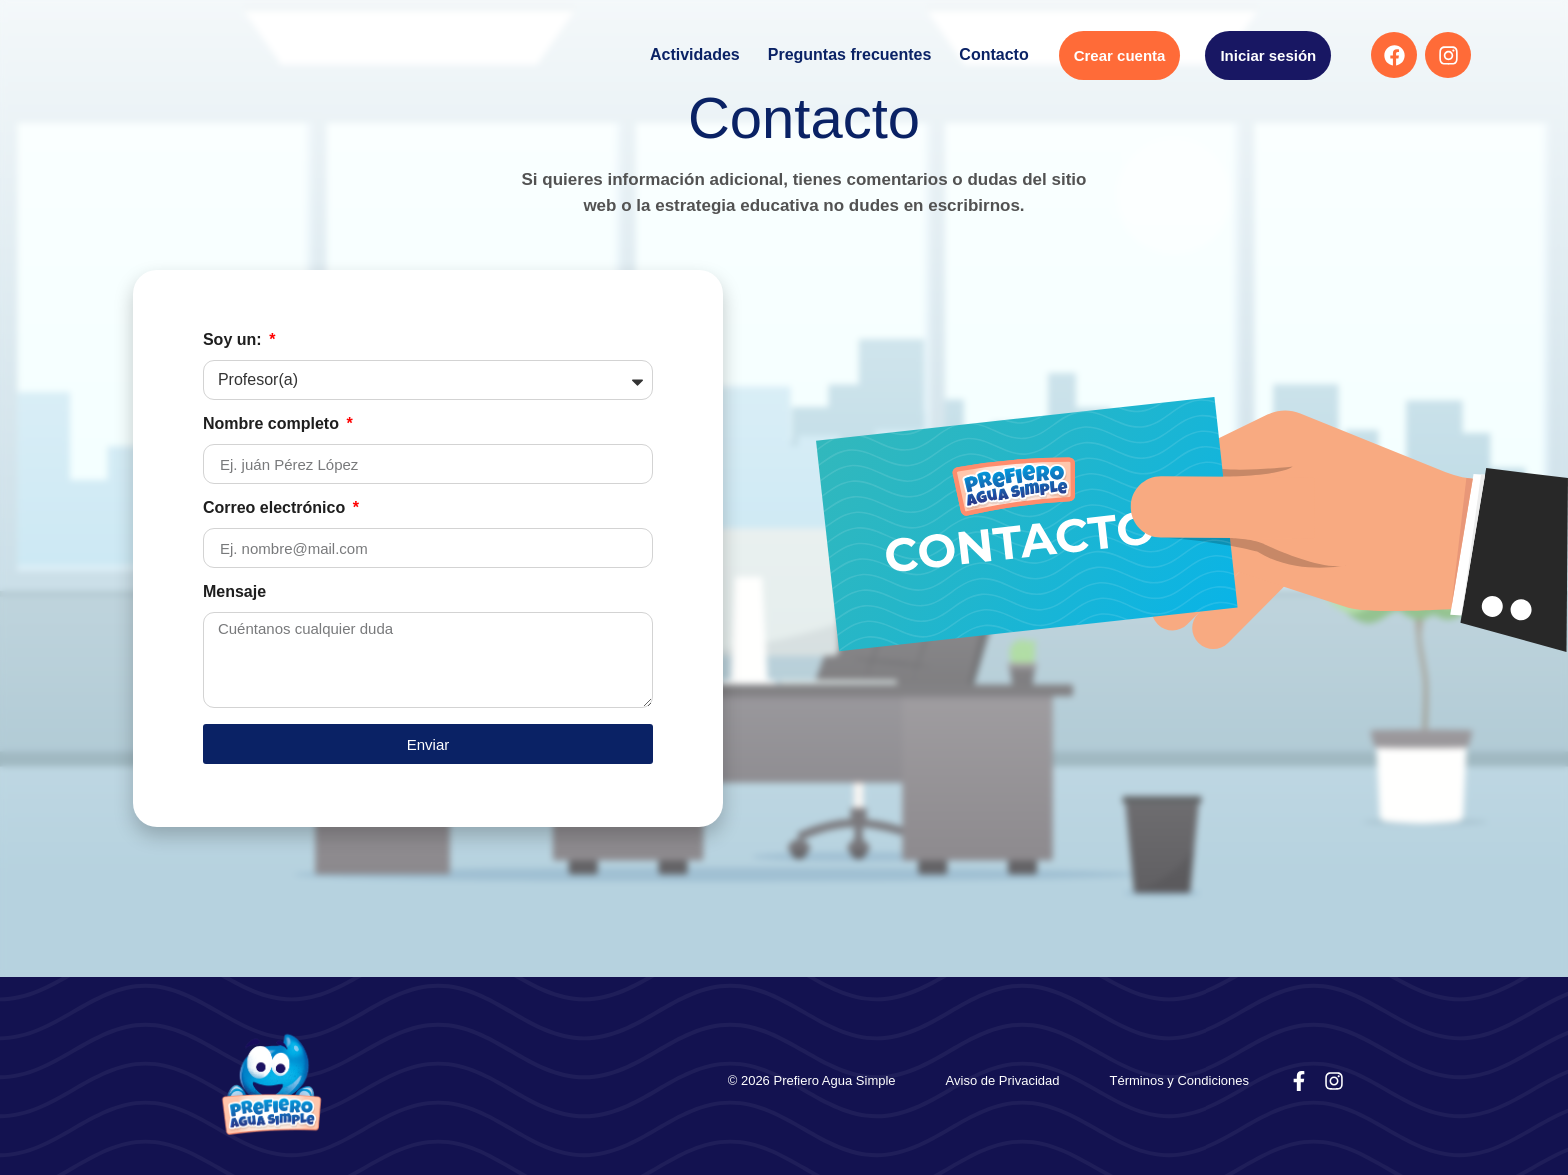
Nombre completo (273, 424)
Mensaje (234, 592)
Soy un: (234, 340)
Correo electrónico (276, 508)
